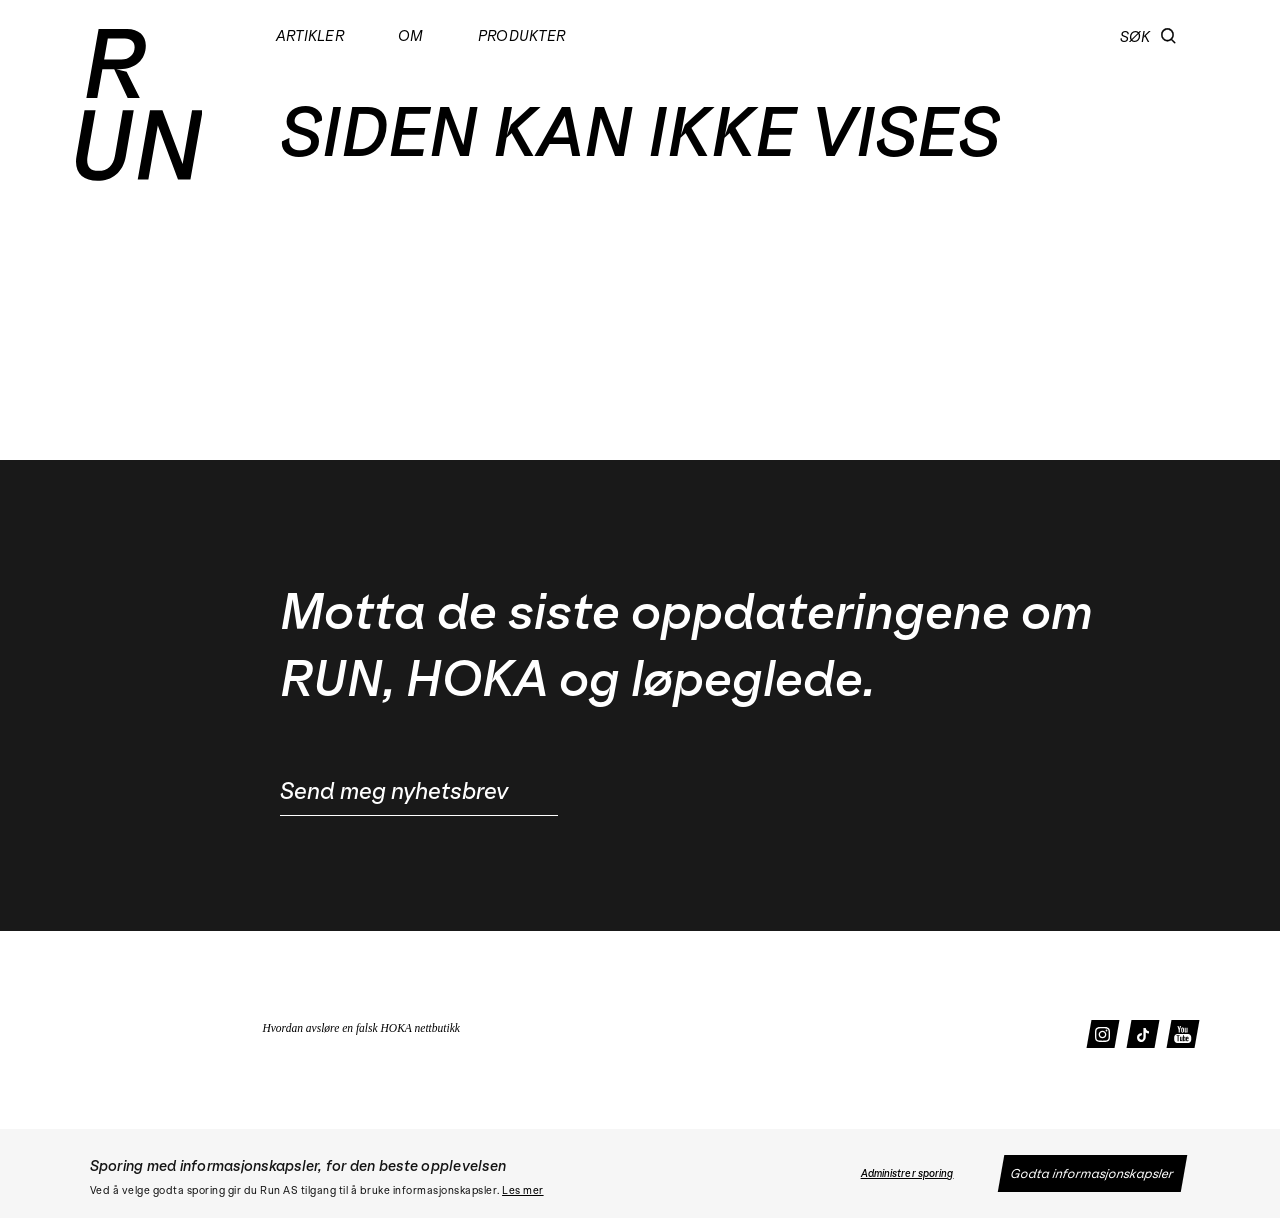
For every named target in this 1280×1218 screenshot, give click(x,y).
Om (410, 36)
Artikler (309, 36)
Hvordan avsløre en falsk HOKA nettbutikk (361, 1028)
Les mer (523, 1191)
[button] (1168, 36)
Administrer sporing (907, 1174)
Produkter (521, 36)
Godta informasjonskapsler (1093, 1173)
